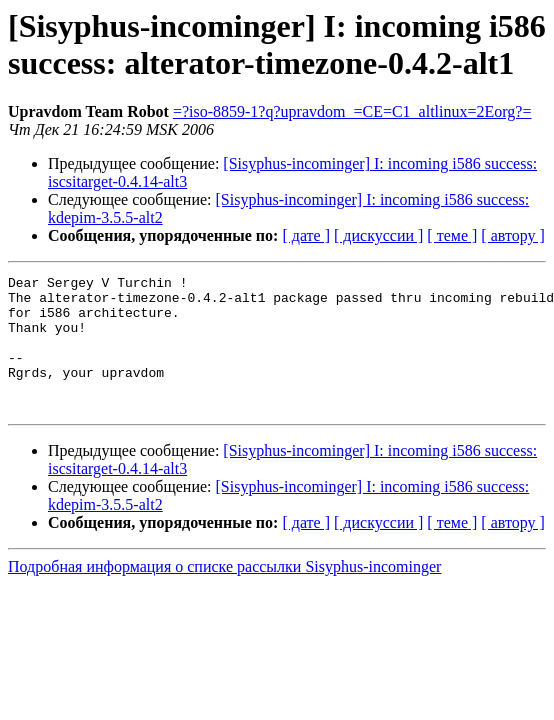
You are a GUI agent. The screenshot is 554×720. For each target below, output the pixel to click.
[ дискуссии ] (378, 235)
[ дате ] (306, 235)
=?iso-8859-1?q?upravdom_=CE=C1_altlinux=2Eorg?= (352, 111)
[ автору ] (512, 235)
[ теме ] (452, 235)
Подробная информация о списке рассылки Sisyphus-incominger (224, 593)
